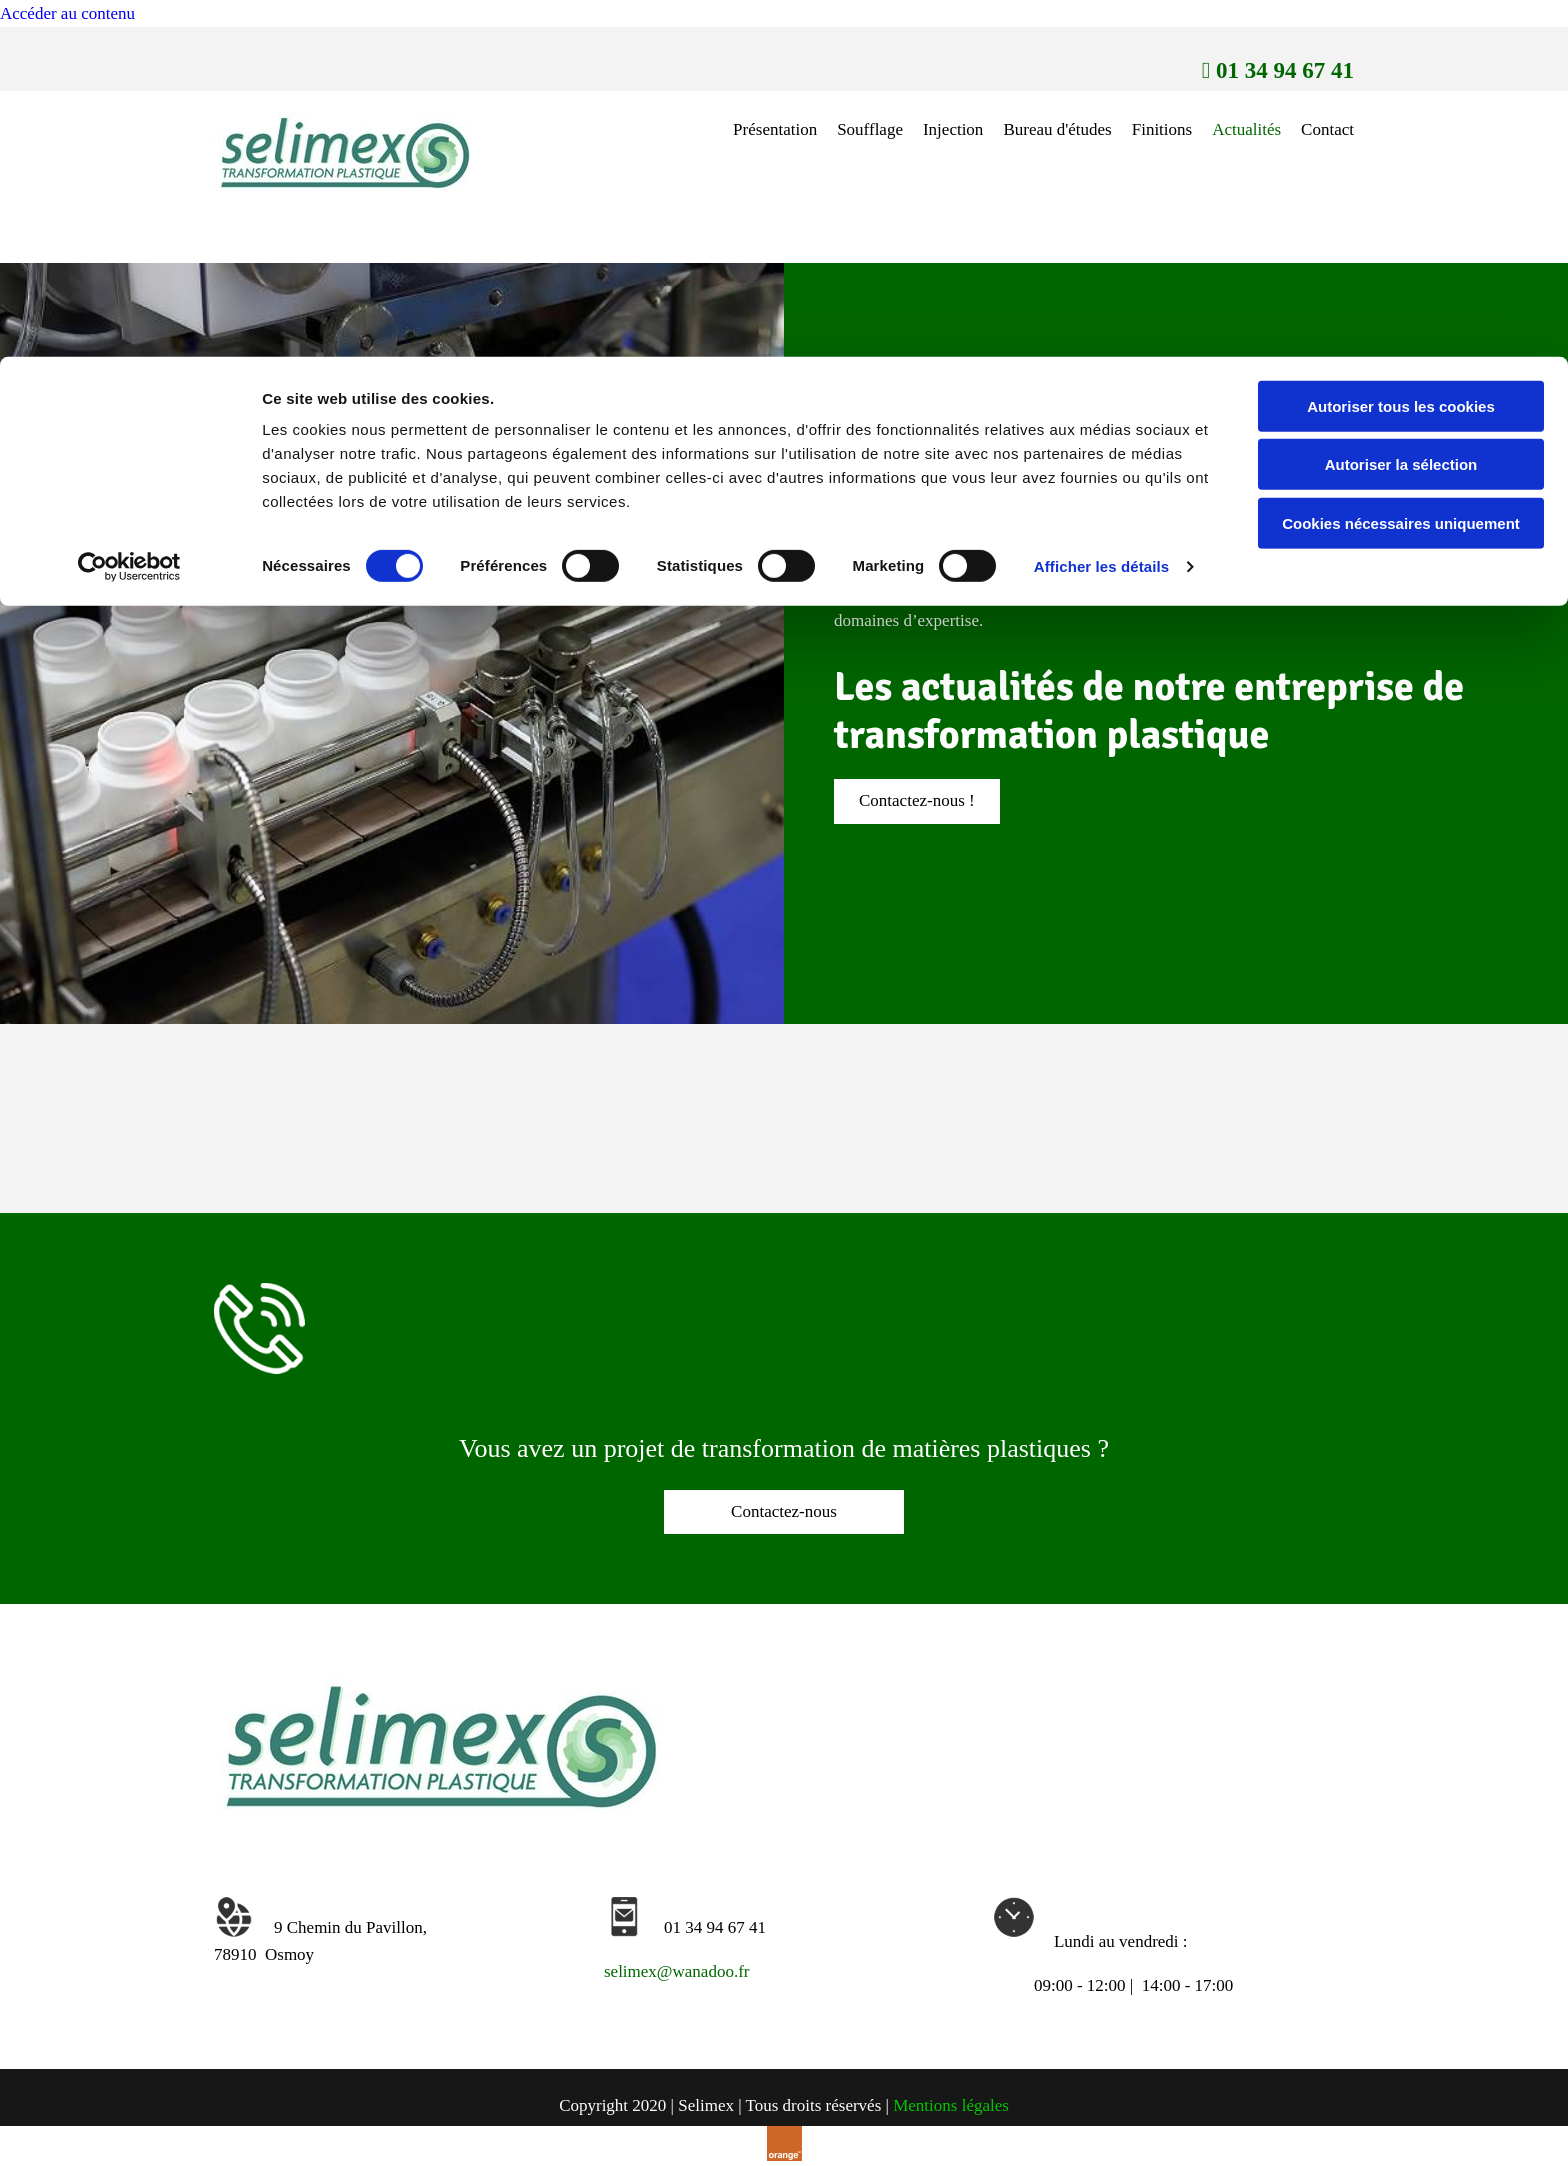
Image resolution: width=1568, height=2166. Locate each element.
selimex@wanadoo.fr (676, 1971)
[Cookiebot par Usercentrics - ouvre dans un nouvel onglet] (129, 210)
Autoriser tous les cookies (1401, 49)
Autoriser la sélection (1401, 108)
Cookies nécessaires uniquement (1401, 166)
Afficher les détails (1101, 209)
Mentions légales (951, 2105)
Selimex (1212, 495)
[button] (917, 801)
